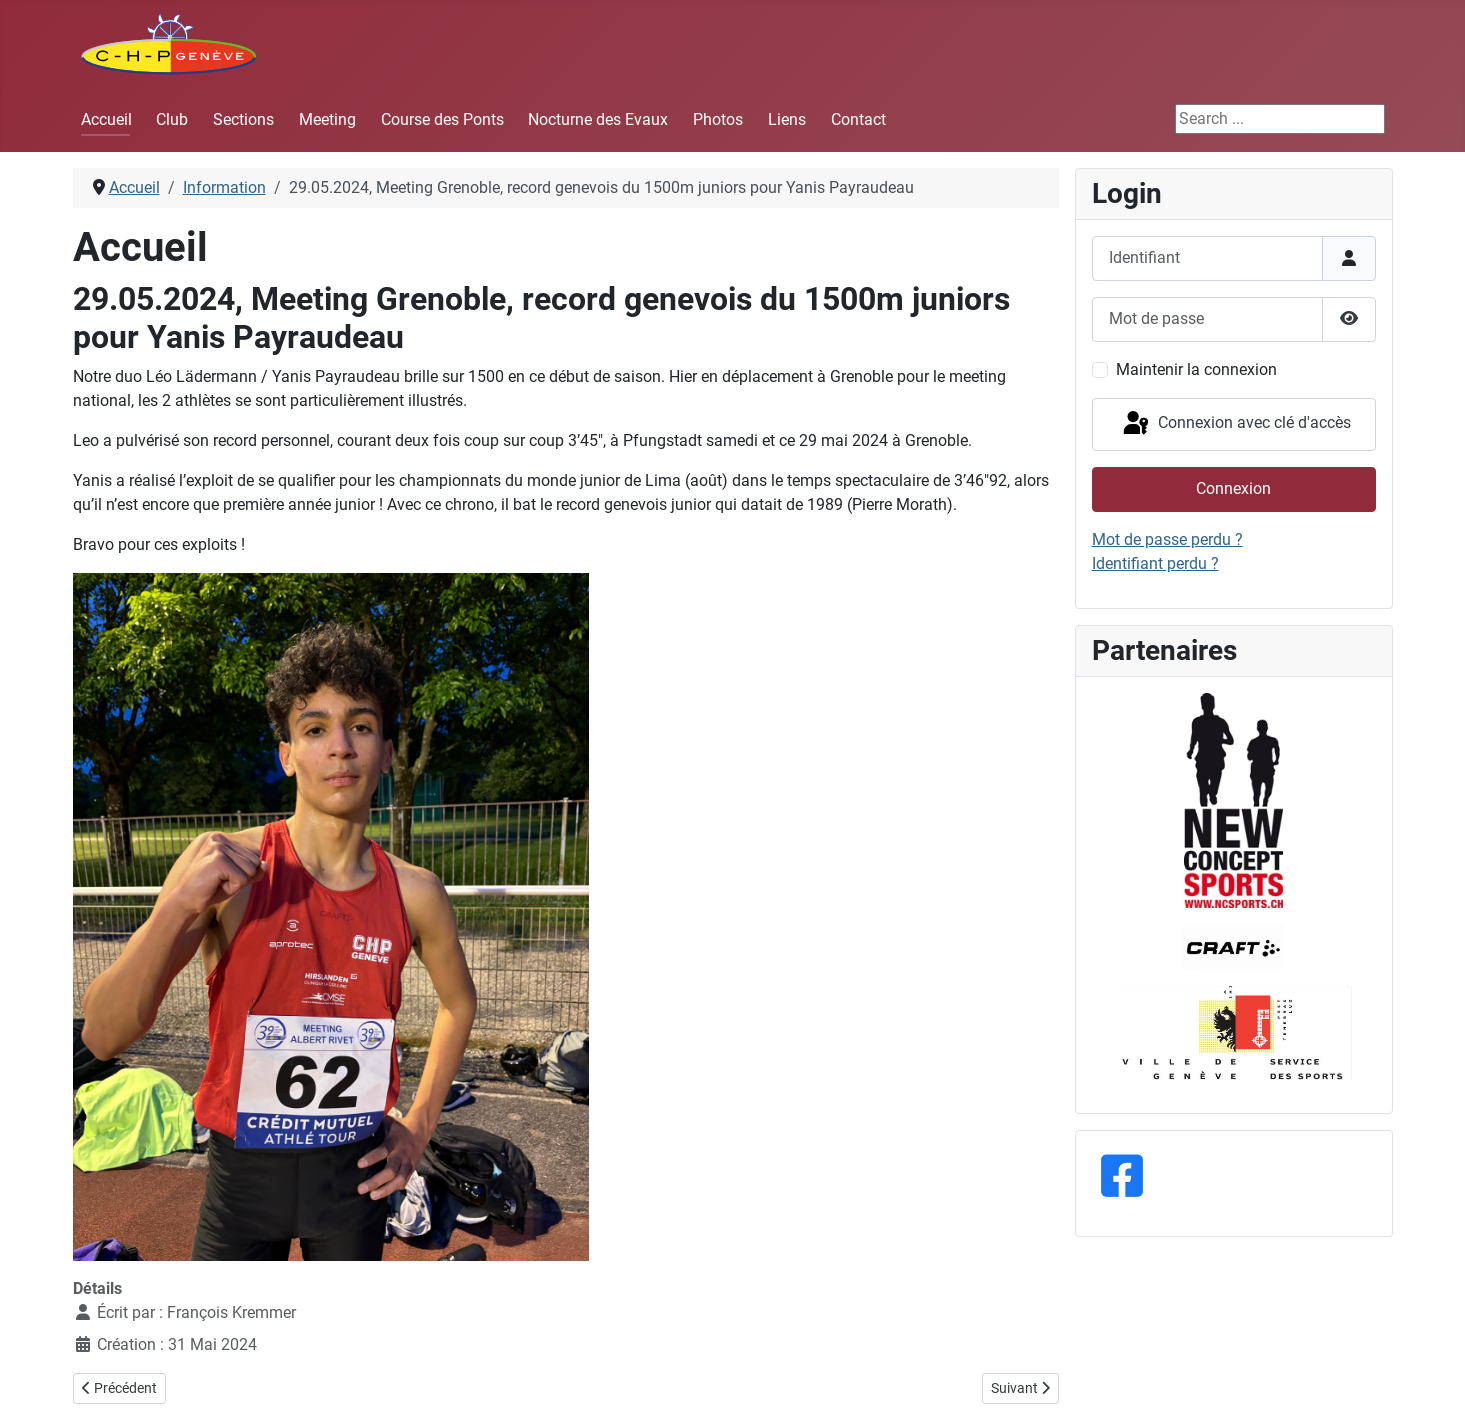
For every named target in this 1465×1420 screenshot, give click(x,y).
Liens (787, 119)
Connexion (1233, 488)
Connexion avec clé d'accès (1235, 424)
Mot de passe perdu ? (1167, 539)
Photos (718, 119)
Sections (243, 119)
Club (172, 119)
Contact (858, 119)
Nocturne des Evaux (598, 119)
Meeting (327, 119)
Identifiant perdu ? (1155, 563)
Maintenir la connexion (1196, 369)
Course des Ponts (442, 119)
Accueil (106, 119)
